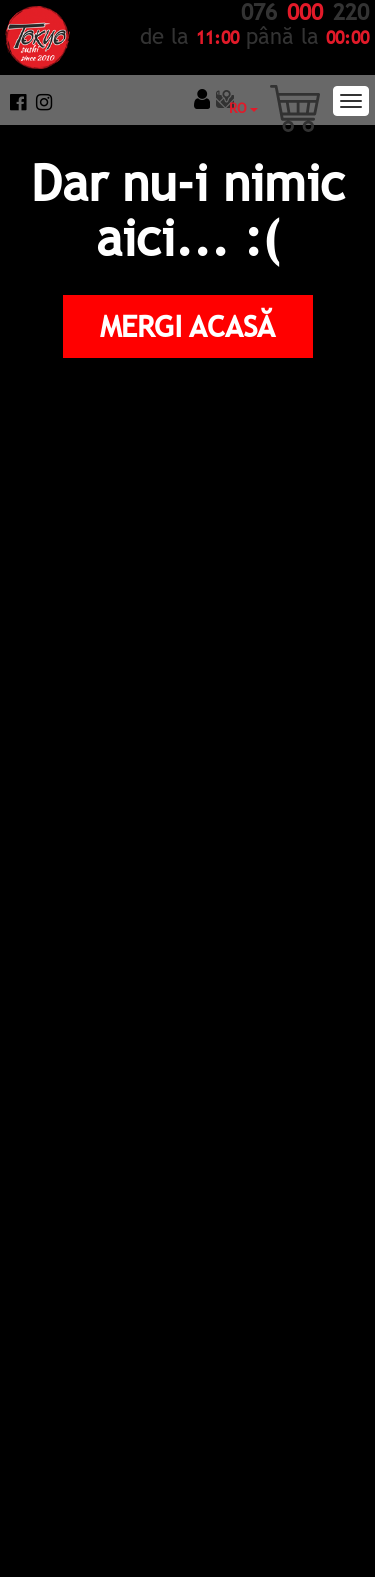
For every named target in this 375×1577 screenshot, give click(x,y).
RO (243, 108)
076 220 (305, 12)
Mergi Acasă (187, 326)
